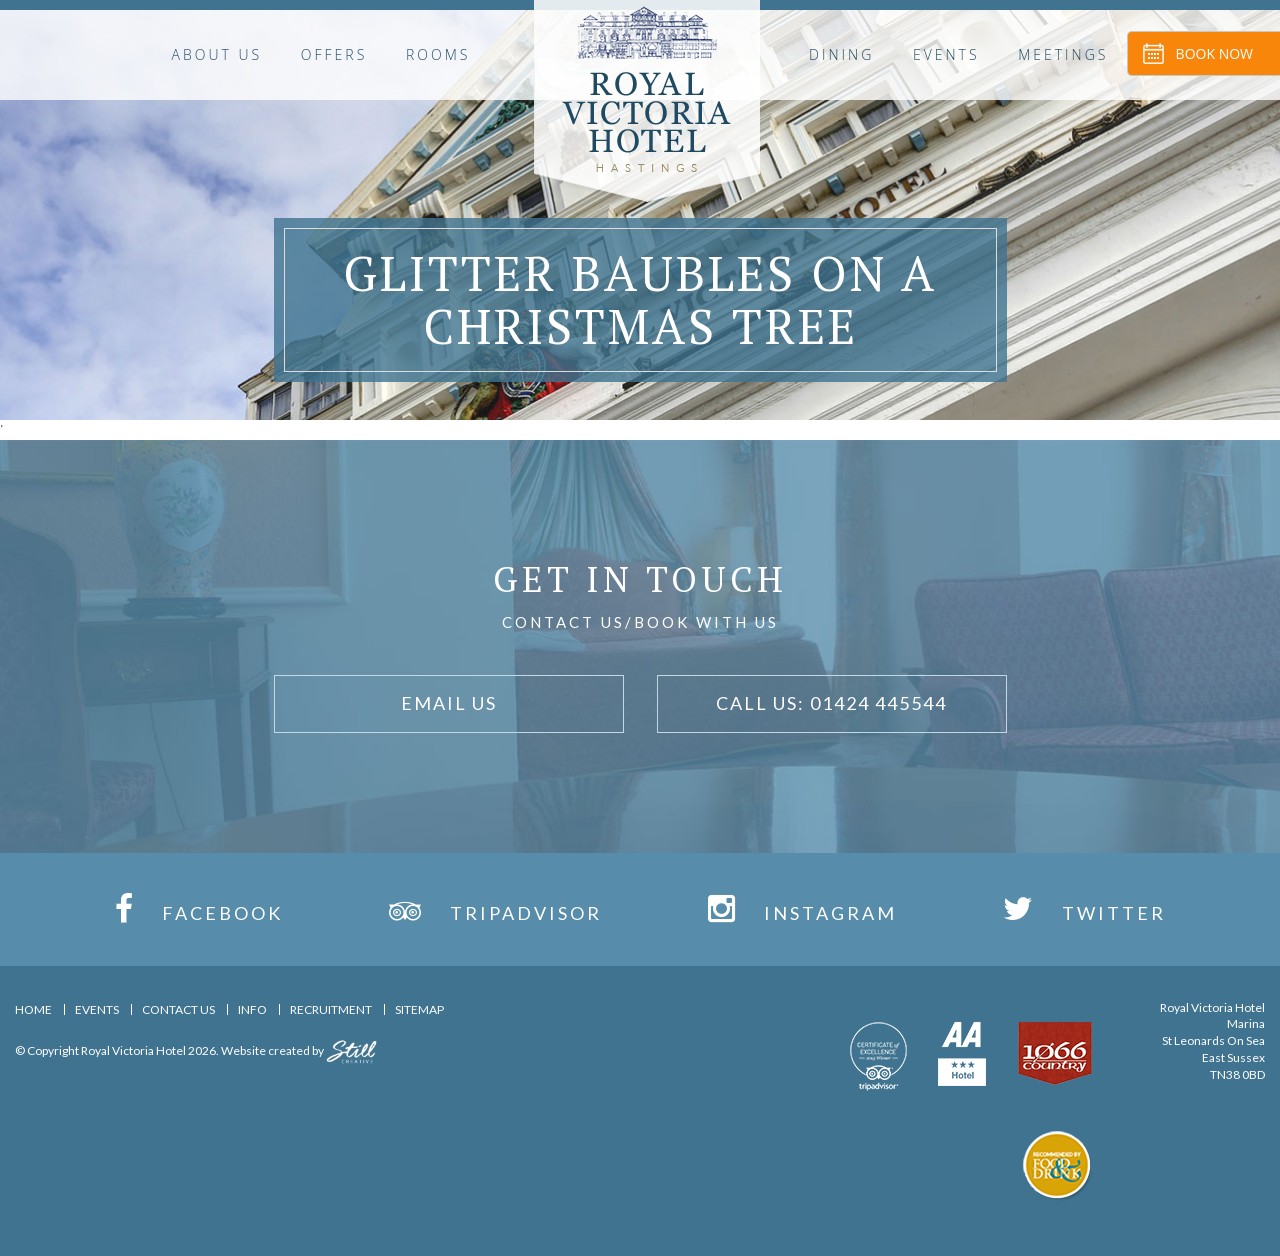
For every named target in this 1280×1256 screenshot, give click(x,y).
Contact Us (178, 1009)
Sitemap (419, 1009)
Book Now (1214, 53)
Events (946, 54)
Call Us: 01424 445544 (831, 703)
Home (33, 1009)
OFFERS (334, 54)
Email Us (449, 703)
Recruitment (331, 1009)
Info (252, 1009)
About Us (217, 54)
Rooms (438, 54)
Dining (841, 54)
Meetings (1063, 54)
